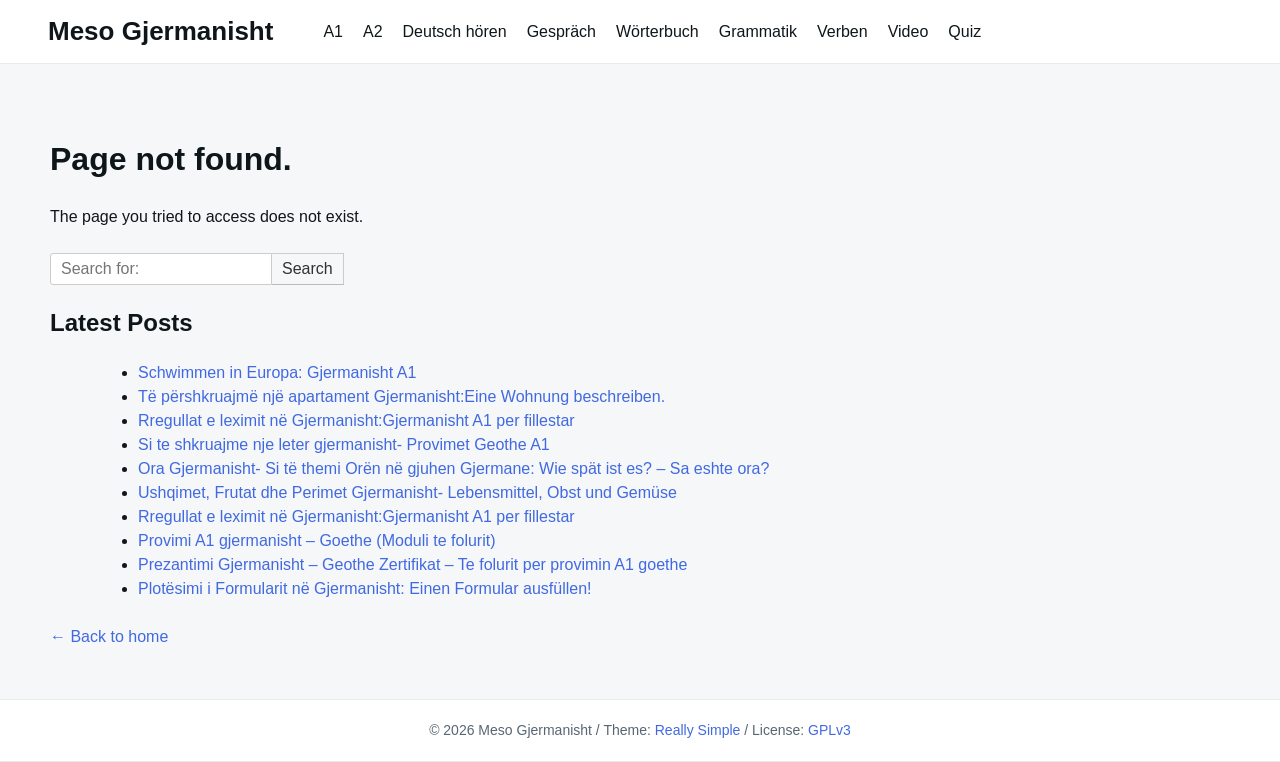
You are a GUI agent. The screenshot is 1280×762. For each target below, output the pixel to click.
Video (908, 31)
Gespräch (561, 31)
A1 (333, 31)
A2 (373, 31)
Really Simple (698, 730)
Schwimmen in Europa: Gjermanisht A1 (277, 372)
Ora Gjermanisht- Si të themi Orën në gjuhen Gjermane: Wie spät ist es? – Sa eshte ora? (453, 468)
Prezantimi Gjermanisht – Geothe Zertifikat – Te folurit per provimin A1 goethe (412, 564)
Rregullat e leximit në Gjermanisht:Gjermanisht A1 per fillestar (356, 420)
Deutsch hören (455, 31)
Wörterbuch (657, 31)
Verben (842, 31)
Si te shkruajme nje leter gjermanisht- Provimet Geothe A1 (344, 444)
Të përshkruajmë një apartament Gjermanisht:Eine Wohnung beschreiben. (401, 396)
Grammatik (758, 31)
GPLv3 (829, 730)
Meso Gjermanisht (160, 31)
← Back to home (109, 636)
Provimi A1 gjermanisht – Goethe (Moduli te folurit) (316, 540)
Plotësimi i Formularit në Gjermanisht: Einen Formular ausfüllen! (365, 588)
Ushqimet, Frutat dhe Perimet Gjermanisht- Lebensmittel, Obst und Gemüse (407, 492)
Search (307, 268)
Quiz (964, 31)
